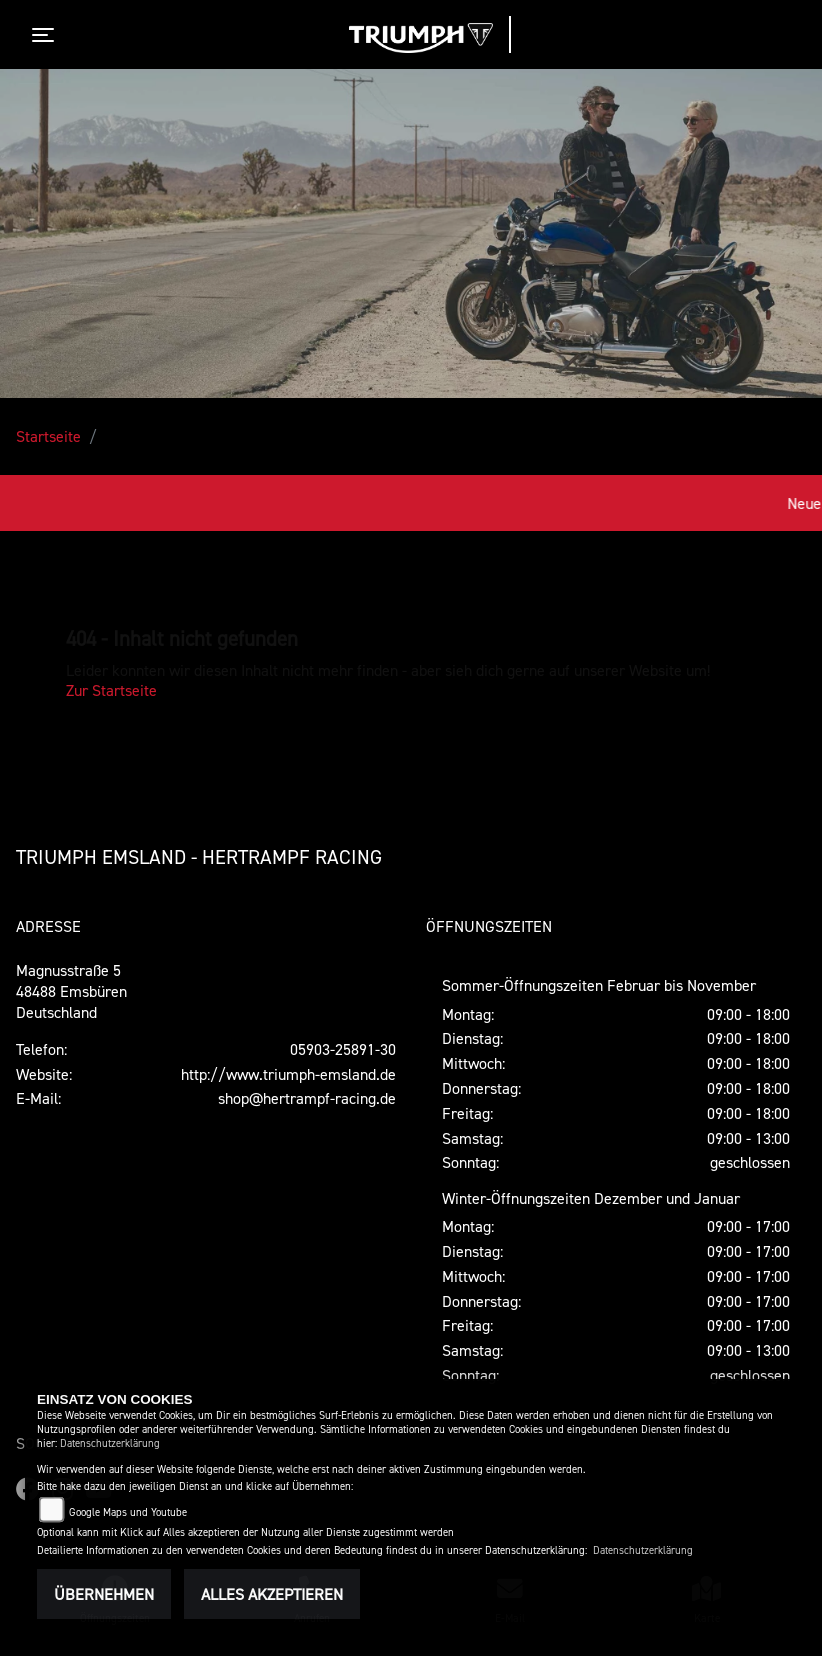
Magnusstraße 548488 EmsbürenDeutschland (71, 991)
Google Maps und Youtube (128, 1512)
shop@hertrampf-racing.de (307, 1098)
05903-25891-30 (343, 1049)
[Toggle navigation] (47, 35)
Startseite (48, 436)
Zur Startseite (111, 690)
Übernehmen (104, 1594)
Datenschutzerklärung (110, 1443)
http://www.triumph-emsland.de (288, 1074)
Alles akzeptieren (272, 1594)
